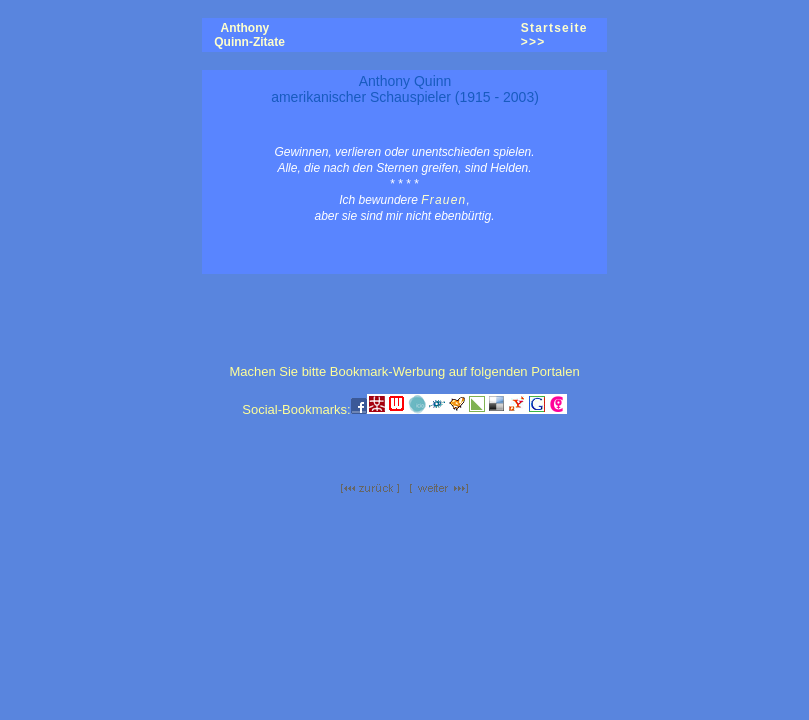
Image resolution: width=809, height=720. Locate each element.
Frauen (443, 200)
